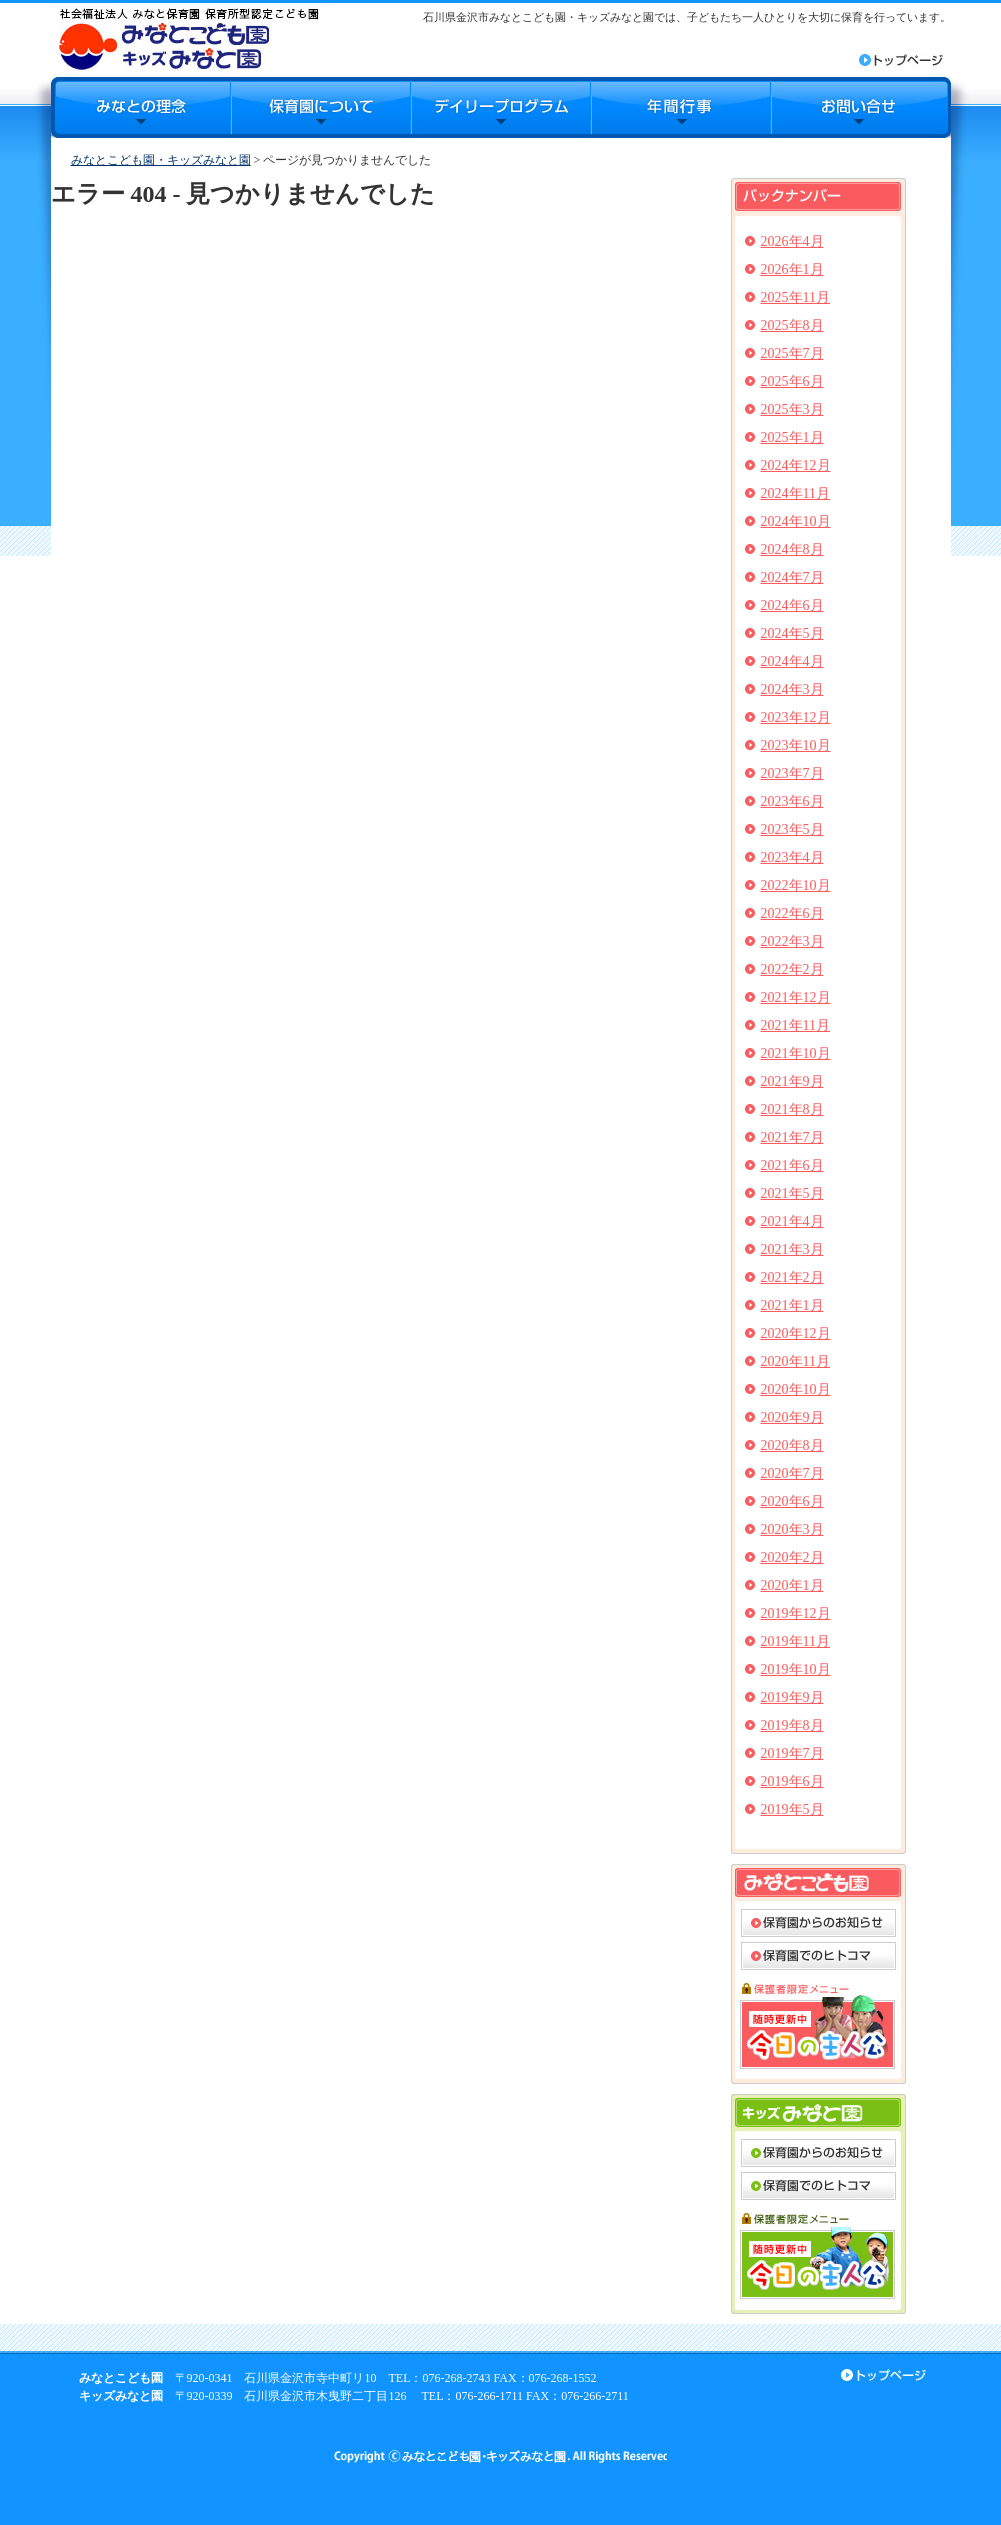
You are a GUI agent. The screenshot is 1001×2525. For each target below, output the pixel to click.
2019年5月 (792, 1809)
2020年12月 (796, 1333)
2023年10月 (796, 745)
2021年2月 (792, 1277)
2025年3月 (792, 409)
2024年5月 (792, 633)
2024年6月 (792, 605)
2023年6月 (792, 801)
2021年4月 (792, 1221)
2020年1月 (792, 1585)
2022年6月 (792, 913)
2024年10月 (796, 521)
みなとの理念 (141, 107)
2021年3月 (792, 1249)
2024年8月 (792, 549)
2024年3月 (792, 689)
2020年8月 (792, 1445)
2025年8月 (792, 325)
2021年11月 (795, 1025)
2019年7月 (792, 1753)
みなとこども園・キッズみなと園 (161, 160)
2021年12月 (796, 997)
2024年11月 (795, 493)
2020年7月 (792, 1473)
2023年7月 (792, 773)
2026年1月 (792, 269)
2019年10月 (796, 1669)
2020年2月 (792, 1557)
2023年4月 (792, 857)
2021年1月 (792, 1305)
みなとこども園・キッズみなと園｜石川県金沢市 (188, 38)
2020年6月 (792, 1501)
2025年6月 (792, 381)
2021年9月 (792, 1081)
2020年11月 (795, 1361)
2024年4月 (792, 661)
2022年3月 (792, 941)
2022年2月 (792, 969)
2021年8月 (792, 1109)
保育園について (321, 107)
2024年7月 (792, 577)
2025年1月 (792, 437)
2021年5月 (792, 1193)
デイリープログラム (501, 107)
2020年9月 (792, 1417)
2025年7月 (792, 353)
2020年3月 (792, 1529)
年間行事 (681, 107)
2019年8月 (792, 1725)
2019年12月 (796, 1613)
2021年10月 (796, 1053)
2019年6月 (792, 1781)
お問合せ (861, 107)
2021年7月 (792, 1137)
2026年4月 (792, 241)
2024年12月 (796, 465)
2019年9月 (792, 1697)
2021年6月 (792, 1165)
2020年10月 (796, 1389)
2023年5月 (792, 829)
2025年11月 (795, 297)
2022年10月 (796, 885)
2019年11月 (795, 1641)
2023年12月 (796, 717)
